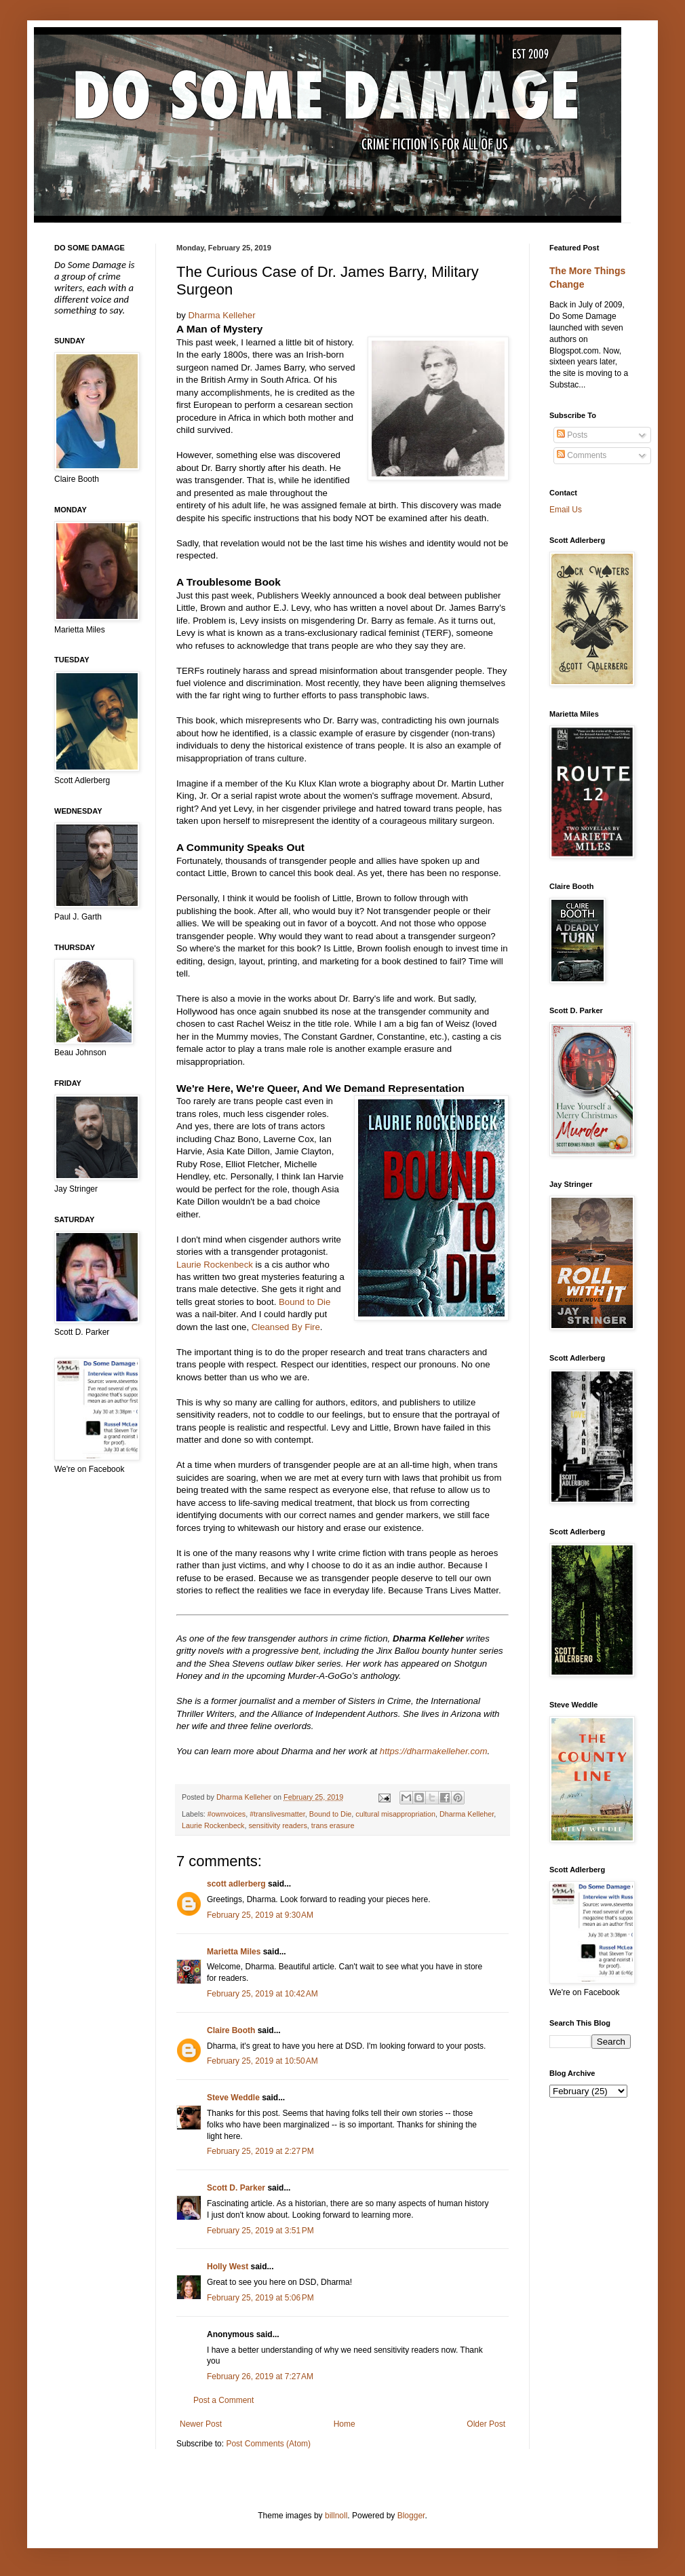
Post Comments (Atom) (268, 2443)
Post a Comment (223, 2400)
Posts (572, 435)
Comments (581, 455)
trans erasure (333, 1825)
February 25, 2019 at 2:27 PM (260, 2151)
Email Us (565, 509)
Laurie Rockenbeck (214, 1264)
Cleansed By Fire (286, 1327)
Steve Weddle (233, 2097)
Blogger (411, 2515)
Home (344, 2424)
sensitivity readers (277, 1825)
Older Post (486, 2424)
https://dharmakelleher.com (434, 1751)
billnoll (336, 2515)
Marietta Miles (233, 1951)
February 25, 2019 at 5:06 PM (260, 2298)
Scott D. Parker (236, 2188)
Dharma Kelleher (222, 315)
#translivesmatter (277, 1814)
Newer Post (201, 2424)
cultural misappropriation (395, 1814)
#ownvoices (227, 1814)
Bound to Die (304, 1302)
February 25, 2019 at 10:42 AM (262, 1994)
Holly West (227, 2266)
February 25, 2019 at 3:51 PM (260, 2230)
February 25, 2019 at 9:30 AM (260, 1915)
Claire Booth (231, 2030)
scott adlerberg (236, 1884)
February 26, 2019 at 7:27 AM (260, 2376)
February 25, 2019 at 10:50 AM (262, 2061)
